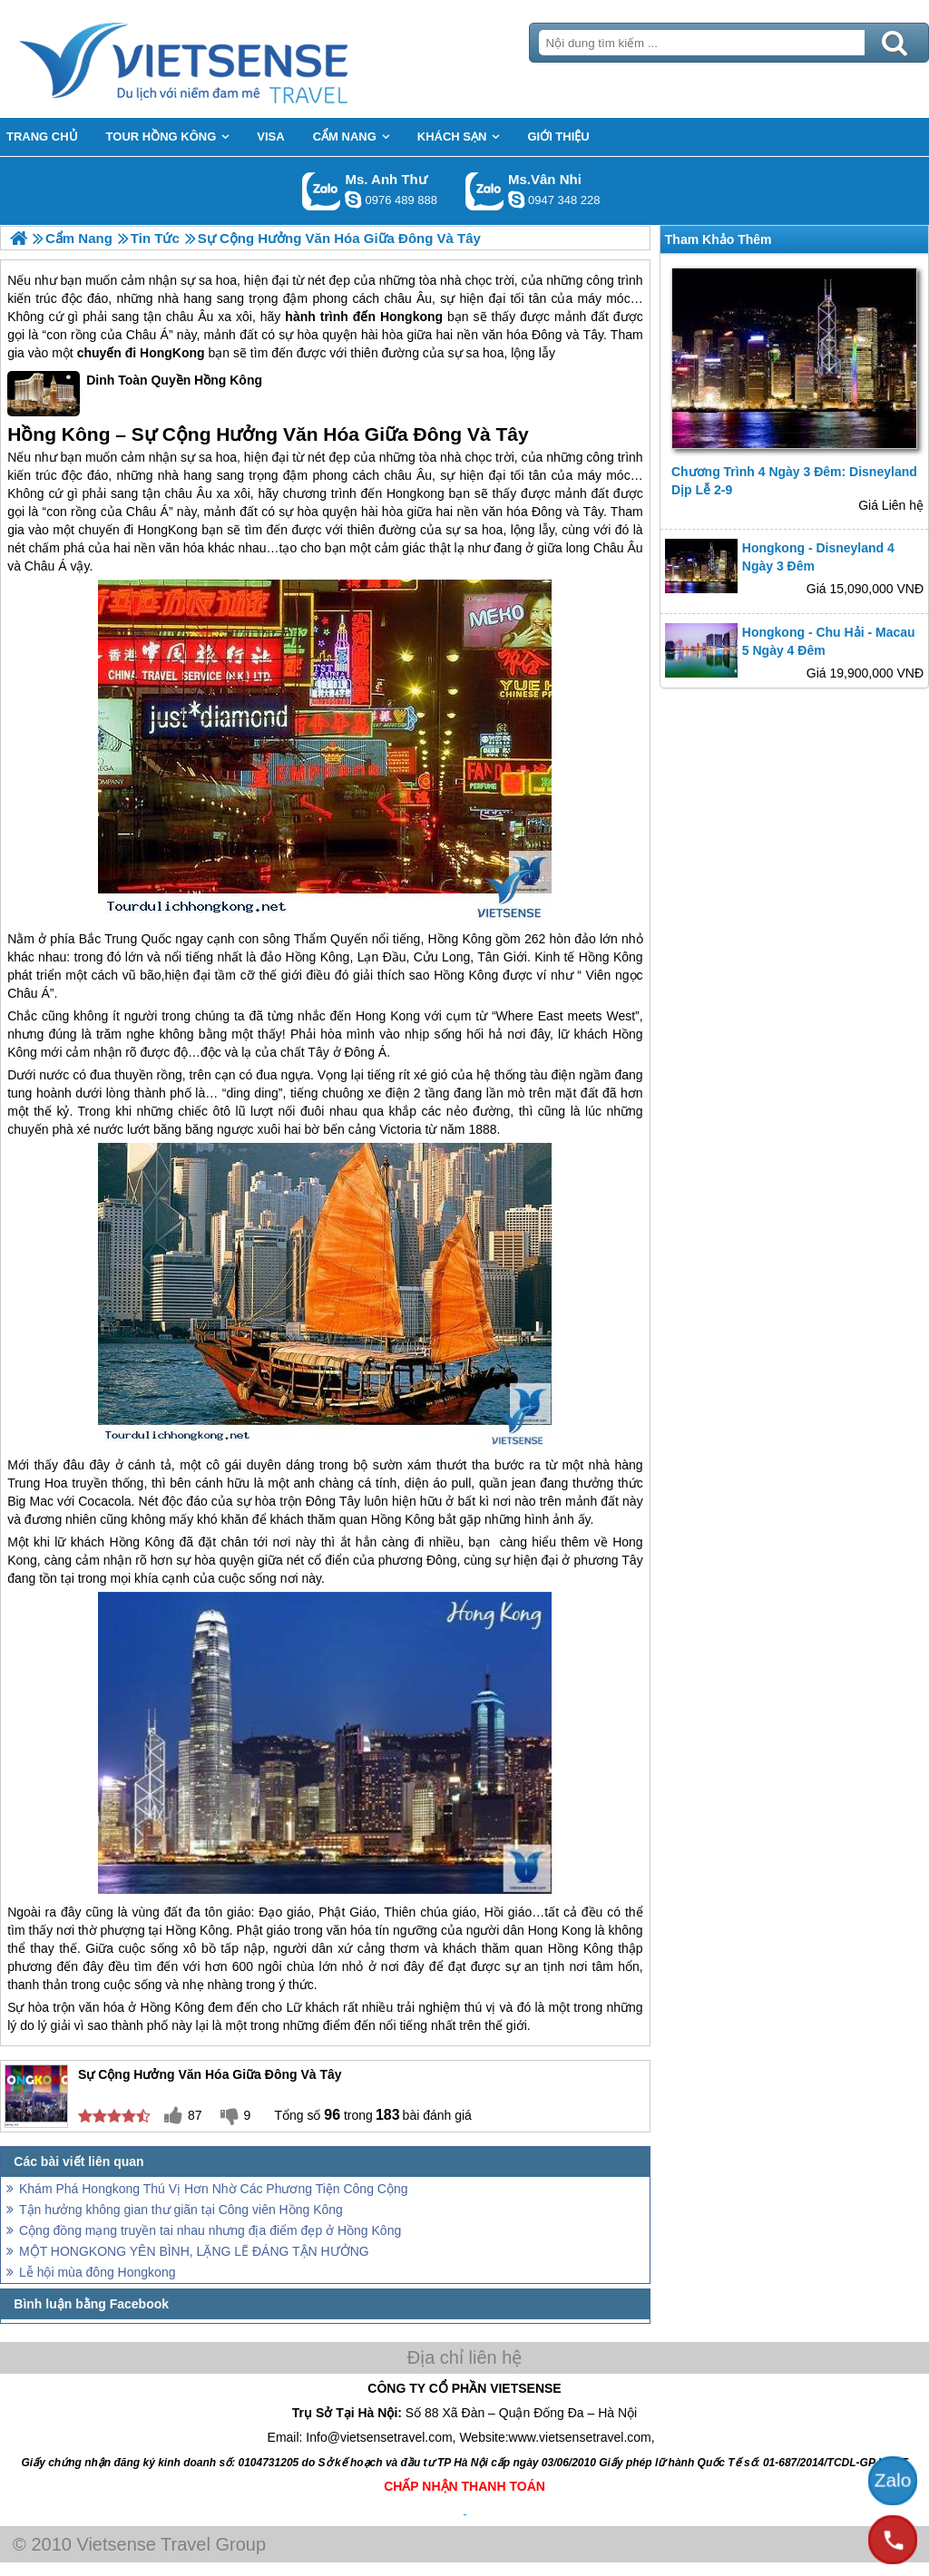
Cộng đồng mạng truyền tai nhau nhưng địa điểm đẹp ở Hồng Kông (210, 2230)
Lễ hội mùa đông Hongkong (97, 2272)
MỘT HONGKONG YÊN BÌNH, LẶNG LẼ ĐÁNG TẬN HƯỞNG (194, 2251)
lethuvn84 (353, 199)
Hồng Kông (460, 939)
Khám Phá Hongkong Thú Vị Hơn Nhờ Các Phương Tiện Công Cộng (213, 2188)
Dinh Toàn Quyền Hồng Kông (134, 393)
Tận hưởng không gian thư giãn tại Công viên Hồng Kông (181, 2209)
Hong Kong (388, 1016)
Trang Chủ (228, 59)
